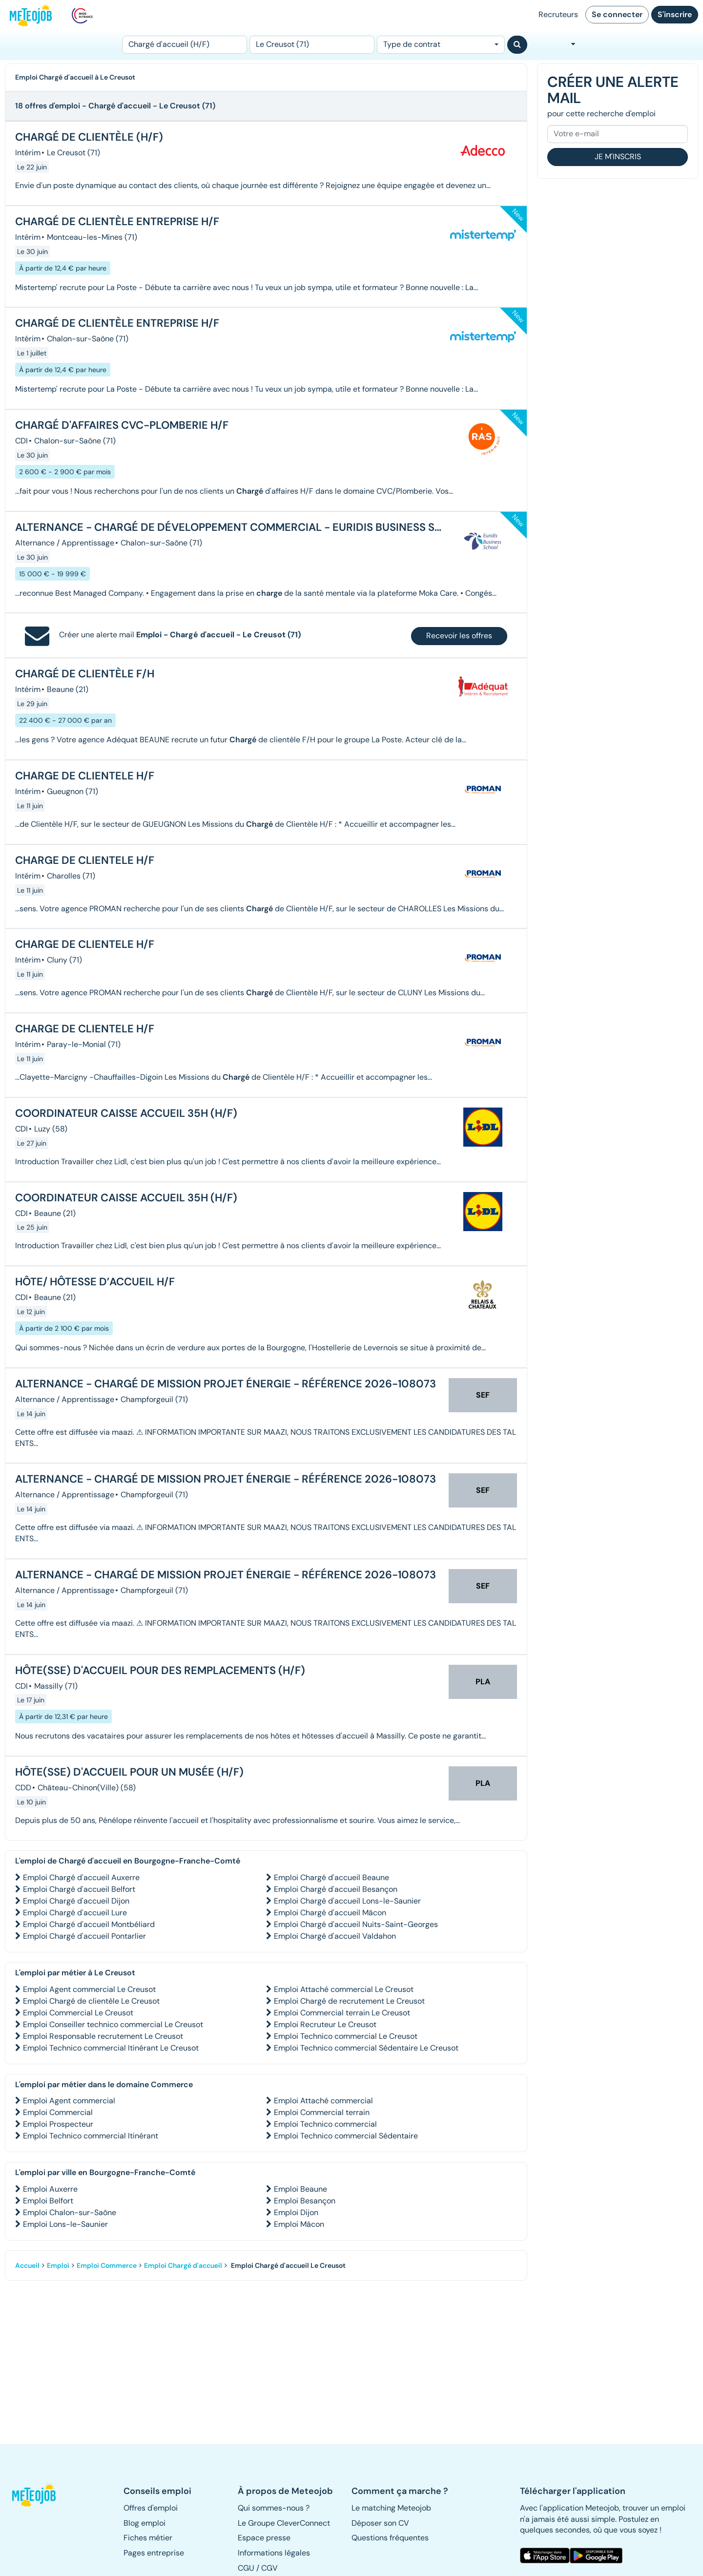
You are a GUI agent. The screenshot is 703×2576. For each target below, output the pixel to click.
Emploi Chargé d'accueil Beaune (331, 1877)
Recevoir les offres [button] (459, 635)
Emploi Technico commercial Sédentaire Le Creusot (366, 2048)
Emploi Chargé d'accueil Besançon (335, 1889)
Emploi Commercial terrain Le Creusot (342, 2013)
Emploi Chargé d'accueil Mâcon (330, 1912)
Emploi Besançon (304, 2201)
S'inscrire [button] (675, 14)
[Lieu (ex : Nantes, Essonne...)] (311, 45)
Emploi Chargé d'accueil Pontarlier (84, 1936)
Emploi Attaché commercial (323, 2100)
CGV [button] (269, 2568)
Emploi (58, 2265)
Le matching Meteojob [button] (391, 2508)
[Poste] (184, 45)
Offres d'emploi (151, 2508)
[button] (38, 2495)
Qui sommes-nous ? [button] (274, 2508)
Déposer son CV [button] (380, 2523)
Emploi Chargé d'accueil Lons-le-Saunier (347, 1901)
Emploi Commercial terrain (322, 2112)
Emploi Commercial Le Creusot (78, 2013)
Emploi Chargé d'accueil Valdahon (335, 1936)
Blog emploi (144, 2523)
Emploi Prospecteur (58, 2124)
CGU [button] (246, 2568)
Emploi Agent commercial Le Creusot (89, 1989)
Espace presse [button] (264, 2538)
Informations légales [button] (274, 2553)
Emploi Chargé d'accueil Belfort (79, 1889)
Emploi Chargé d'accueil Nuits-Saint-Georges (356, 1924)
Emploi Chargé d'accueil (183, 2265)
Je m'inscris (618, 156)
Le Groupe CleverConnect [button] (284, 2523)
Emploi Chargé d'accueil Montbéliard (89, 1924)
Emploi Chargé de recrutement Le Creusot (349, 2001)
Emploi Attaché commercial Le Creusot (344, 1989)
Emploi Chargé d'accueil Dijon (76, 1901)
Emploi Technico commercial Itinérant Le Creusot (111, 2048)
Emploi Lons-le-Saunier (65, 2224)
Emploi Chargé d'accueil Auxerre (81, 1877)
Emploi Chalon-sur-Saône (69, 2212)
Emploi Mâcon (299, 2224)
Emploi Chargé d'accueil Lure (75, 1912)
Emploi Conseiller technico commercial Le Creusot (113, 2024)
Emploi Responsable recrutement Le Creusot (103, 2036)
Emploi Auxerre (50, 2189)
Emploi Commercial (58, 2112)
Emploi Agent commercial (69, 2100)
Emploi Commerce (107, 2265)
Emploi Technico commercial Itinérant (90, 2136)
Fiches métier (148, 2538)
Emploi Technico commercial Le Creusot (345, 2036)
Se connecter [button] (617, 14)
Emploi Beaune (300, 2189)
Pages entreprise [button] (154, 2553)
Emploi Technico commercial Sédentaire (346, 2136)
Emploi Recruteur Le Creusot (325, 2024)
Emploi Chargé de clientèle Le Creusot (91, 2001)
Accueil (27, 2265)
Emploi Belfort (48, 2201)
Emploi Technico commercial (325, 2124)
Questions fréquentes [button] (390, 2538)
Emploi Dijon (296, 2212)
